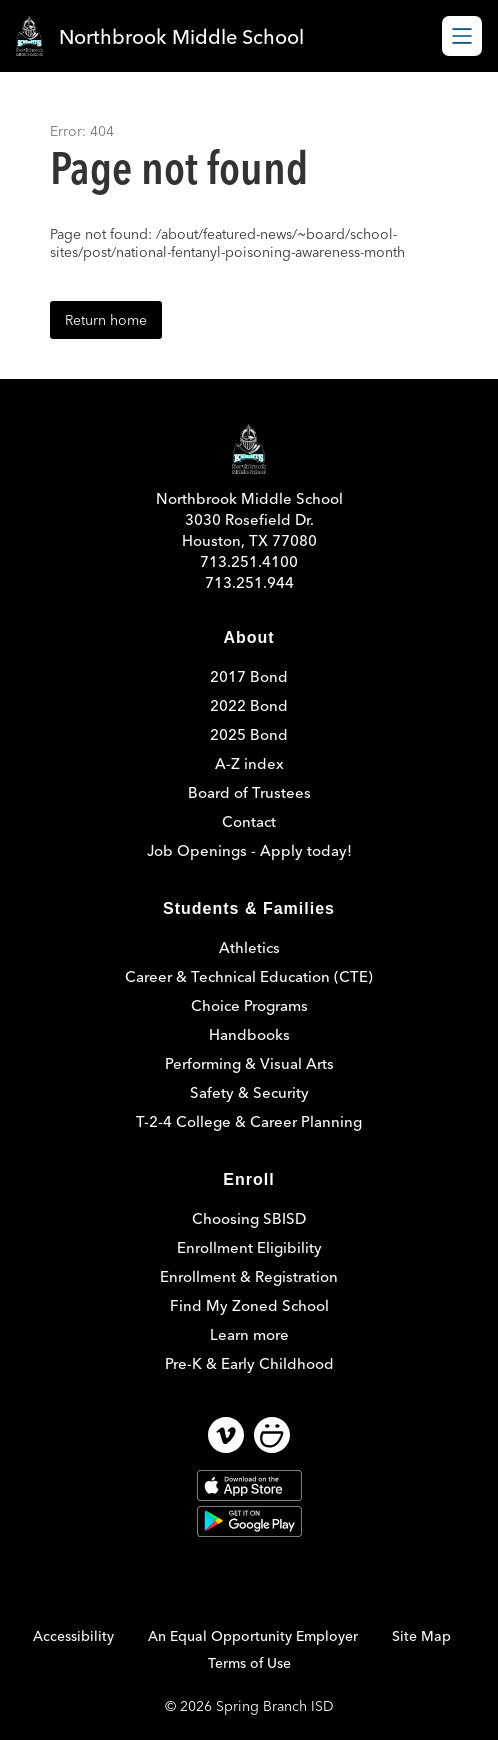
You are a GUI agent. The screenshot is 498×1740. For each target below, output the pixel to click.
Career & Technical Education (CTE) (249, 976)
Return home (106, 320)
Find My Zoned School (249, 1305)
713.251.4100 (249, 561)
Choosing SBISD (249, 1218)
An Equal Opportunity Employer (253, 1636)
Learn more (249, 1334)
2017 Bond (249, 676)
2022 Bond (249, 705)
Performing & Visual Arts (249, 1063)
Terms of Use (249, 1663)
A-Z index (249, 763)
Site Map (421, 1636)
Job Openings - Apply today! (249, 850)
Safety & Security (249, 1092)
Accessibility (73, 1636)
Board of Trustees (249, 792)
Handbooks (249, 1034)
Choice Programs (249, 1005)
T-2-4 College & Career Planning (249, 1121)
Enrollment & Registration (249, 1276)
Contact (249, 821)
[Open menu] (462, 36)
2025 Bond (249, 734)
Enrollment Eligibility (249, 1247)
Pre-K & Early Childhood (249, 1363)
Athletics (249, 947)
